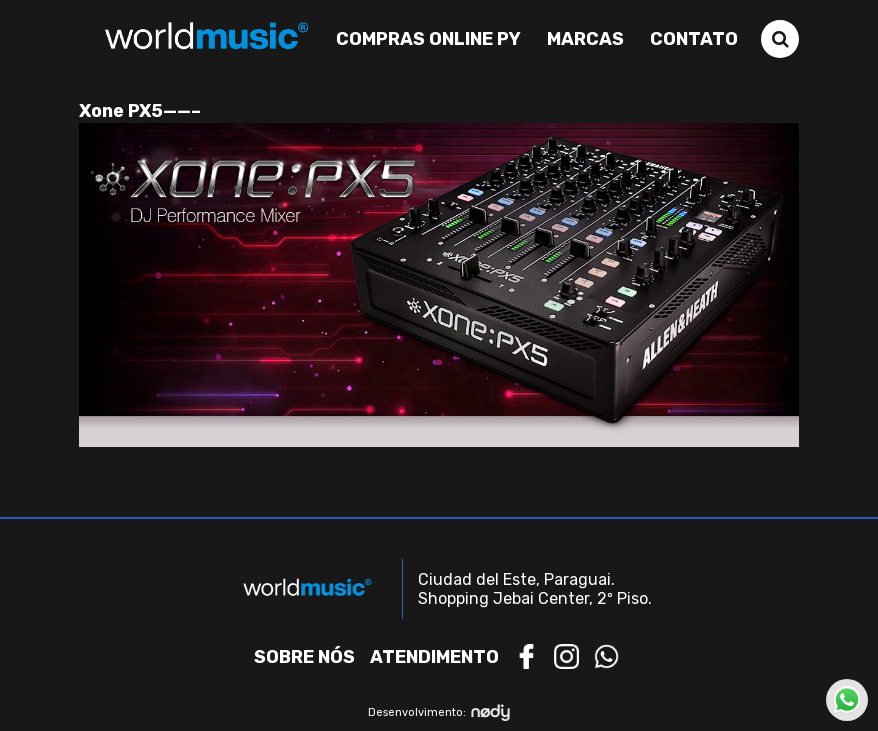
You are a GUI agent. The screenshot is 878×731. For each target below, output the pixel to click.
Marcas (585, 39)
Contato (694, 39)
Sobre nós (304, 657)
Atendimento (434, 657)
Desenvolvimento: (439, 712)
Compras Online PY (428, 39)
